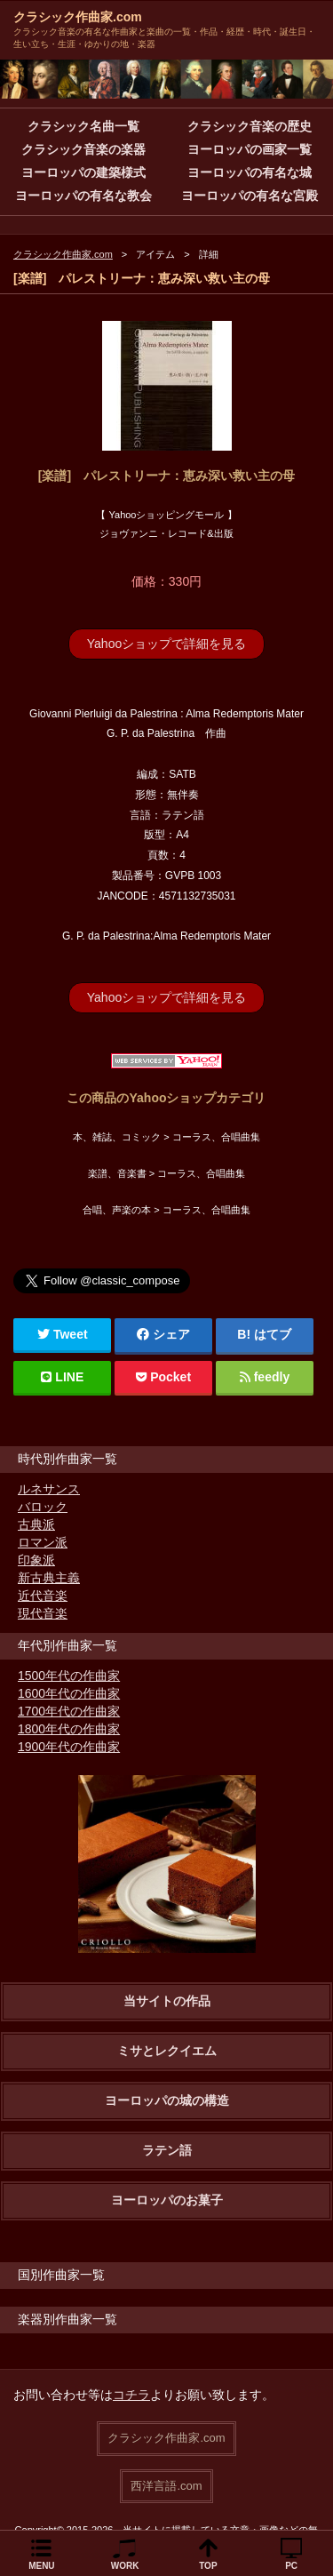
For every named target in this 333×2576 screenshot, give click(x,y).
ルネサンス (49, 1489)
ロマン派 (42, 1542)
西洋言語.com (166, 2485)
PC (291, 2566)
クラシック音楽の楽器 (83, 149)
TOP (208, 2566)
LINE (62, 1377)
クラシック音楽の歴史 (249, 126)
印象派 (36, 1560)
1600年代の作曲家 (69, 1693)
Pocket (163, 1377)
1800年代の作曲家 (69, 1729)
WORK (125, 2566)
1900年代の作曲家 (69, 1747)
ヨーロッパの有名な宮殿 (249, 195)
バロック (42, 1507)
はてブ (272, 1334)
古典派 (36, 1524)
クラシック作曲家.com (77, 17)
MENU (41, 2566)
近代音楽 (42, 1595)
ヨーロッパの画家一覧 (249, 149)
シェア (163, 1334)
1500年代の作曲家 (69, 1675)
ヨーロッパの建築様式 (83, 172)
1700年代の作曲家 (69, 1711)
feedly (265, 1377)
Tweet (62, 1334)
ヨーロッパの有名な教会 (83, 195)
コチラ (131, 2395)
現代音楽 (42, 1613)
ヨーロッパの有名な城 (249, 172)
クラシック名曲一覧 (83, 126)
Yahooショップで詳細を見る (166, 643)
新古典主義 (49, 1578)
